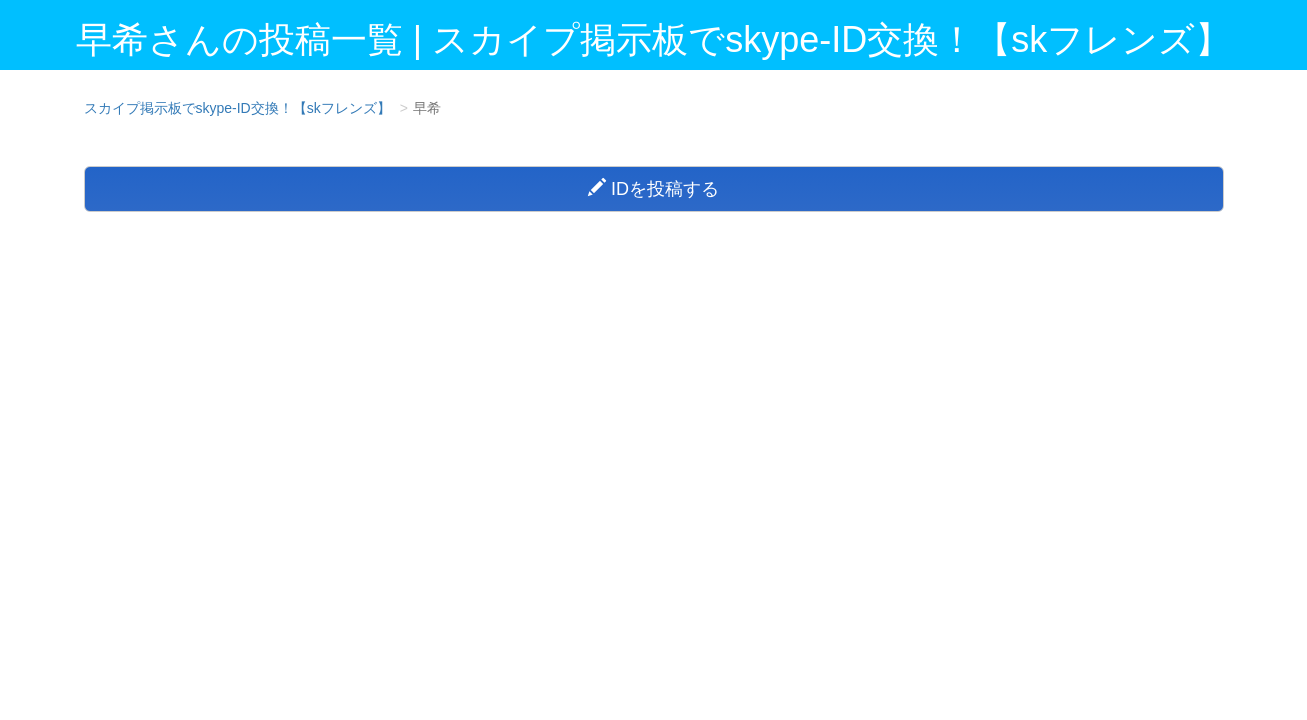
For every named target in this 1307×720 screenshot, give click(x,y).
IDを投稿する (653, 188)
